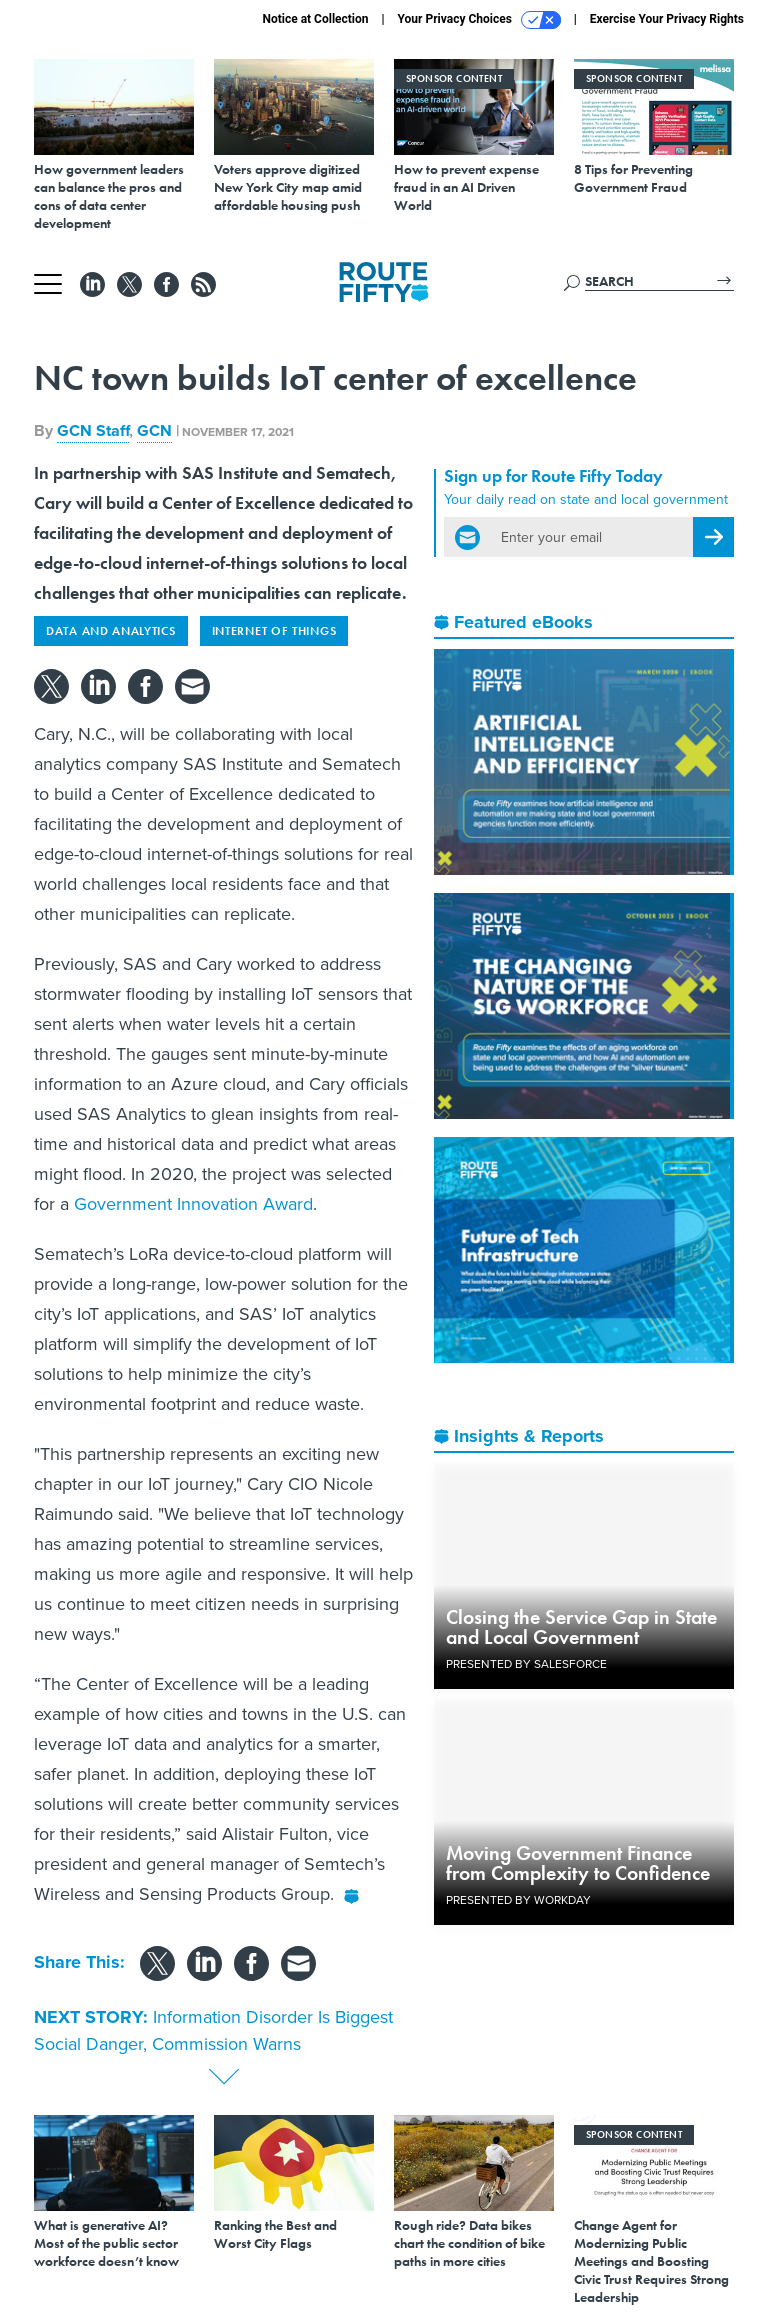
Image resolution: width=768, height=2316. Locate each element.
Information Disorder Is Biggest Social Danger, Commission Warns (213, 2030)
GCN (154, 430)
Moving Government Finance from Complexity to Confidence (578, 1863)
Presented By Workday (518, 1900)
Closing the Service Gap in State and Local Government (581, 1627)
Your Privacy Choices (479, 20)
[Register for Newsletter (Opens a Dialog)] (713, 537)
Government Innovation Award (193, 1204)
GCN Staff (93, 430)
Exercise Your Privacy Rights (667, 19)
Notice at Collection (315, 19)
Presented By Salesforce (526, 1664)
